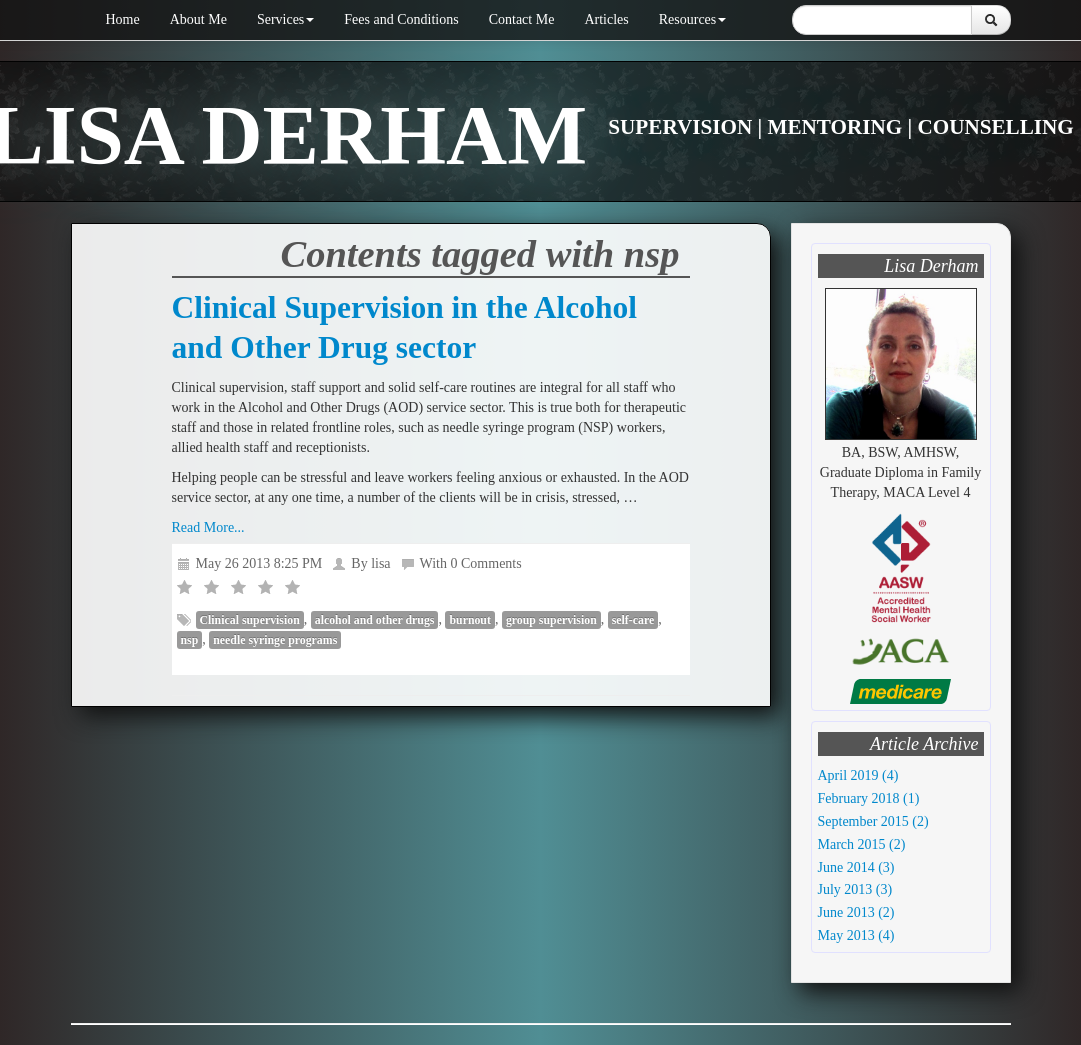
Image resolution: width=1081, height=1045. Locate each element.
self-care (633, 620)
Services (285, 19)
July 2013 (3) (855, 889)
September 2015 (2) (873, 821)
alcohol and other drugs (375, 620)
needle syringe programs (275, 640)
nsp (190, 640)
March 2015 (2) (862, 844)
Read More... (208, 527)
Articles (606, 19)
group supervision (551, 620)
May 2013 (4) (856, 935)
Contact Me (522, 19)
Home (123, 19)
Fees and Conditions (401, 19)
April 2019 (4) (858, 775)
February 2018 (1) (869, 798)
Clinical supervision (250, 620)
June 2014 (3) (856, 867)
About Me (198, 19)
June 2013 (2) (856, 912)
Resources (693, 19)
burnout (469, 620)
